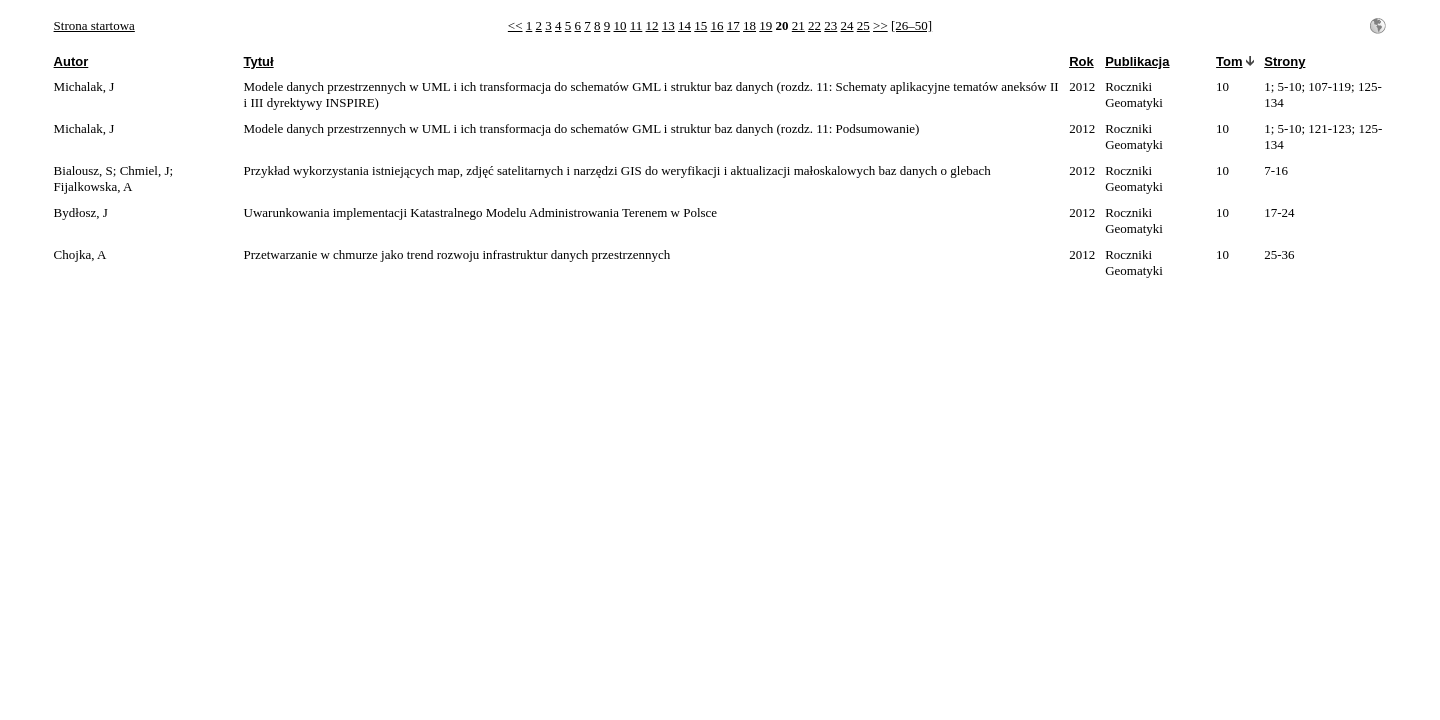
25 (863, 25)
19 (765, 25)
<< (515, 25)
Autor (71, 61)
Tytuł (259, 61)
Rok (1081, 61)
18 (749, 25)
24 (847, 25)
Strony (1284, 61)
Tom (1229, 61)
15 (700, 25)
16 (717, 25)
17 (733, 25)
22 (814, 25)
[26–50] (911, 25)
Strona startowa (94, 25)
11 (636, 25)
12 (652, 25)
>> (880, 25)
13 (668, 25)
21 (798, 25)
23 (830, 25)
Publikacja (1137, 61)
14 (684, 25)
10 (620, 25)
